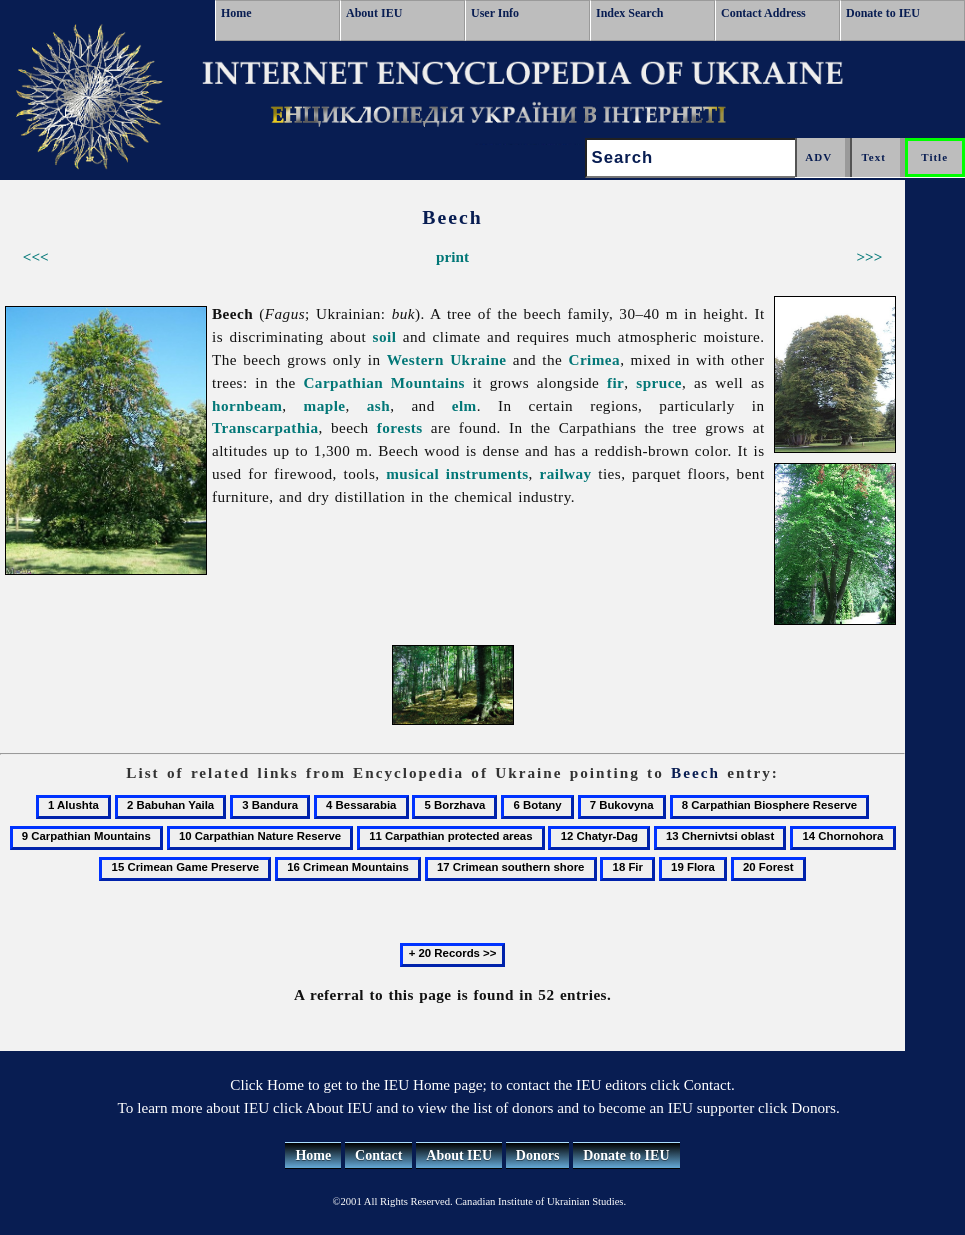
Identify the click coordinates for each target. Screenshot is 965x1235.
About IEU (374, 13)
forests (400, 427)
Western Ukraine (447, 359)
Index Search (629, 13)
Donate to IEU (883, 13)
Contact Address (763, 13)
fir (615, 382)
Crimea (594, 359)
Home (236, 13)
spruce (659, 382)
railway (565, 473)
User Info (495, 13)
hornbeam (247, 405)
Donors (538, 1155)
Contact (378, 1155)
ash (378, 405)
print (452, 256)
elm (464, 405)
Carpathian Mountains (384, 382)
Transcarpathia (265, 427)
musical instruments (457, 473)
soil (385, 336)
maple (325, 405)
